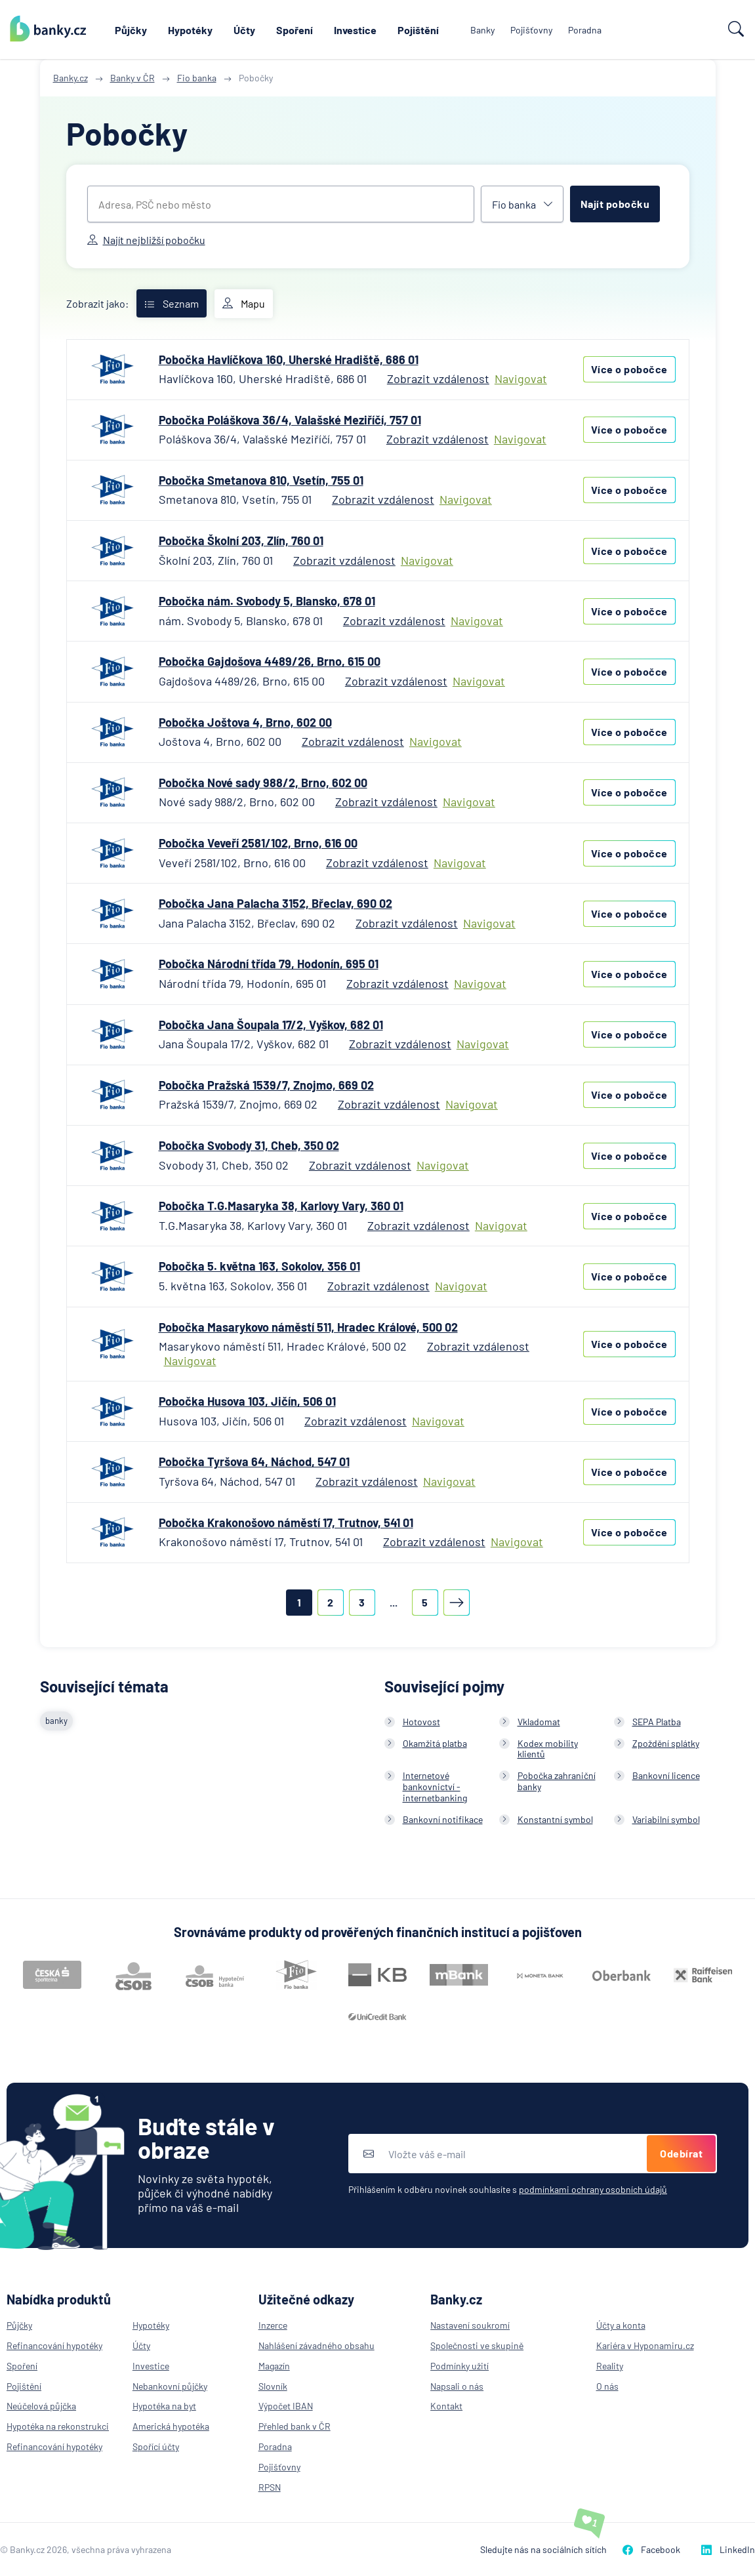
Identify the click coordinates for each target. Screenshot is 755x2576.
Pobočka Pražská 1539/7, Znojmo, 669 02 (266, 1085)
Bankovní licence (666, 1775)
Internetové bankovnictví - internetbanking (435, 1786)
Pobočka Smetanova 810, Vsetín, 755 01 (261, 480)
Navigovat (521, 379)
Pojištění (418, 30)
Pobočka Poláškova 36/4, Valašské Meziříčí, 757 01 (290, 420)
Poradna (585, 29)
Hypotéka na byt (164, 2405)
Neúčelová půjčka (41, 2405)
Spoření (294, 30)
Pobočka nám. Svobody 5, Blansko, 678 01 (267, 601)
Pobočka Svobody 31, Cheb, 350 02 (249, 1145)
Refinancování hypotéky (54, 2345)
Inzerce (272, 2325)
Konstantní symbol (555, 1819)
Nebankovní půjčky (170, 2386)
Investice (355, 30)
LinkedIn (728, 2549)
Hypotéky (190, 30)
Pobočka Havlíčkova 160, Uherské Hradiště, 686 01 (288, 359)
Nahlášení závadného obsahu (316, 2345)
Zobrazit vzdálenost (438, 378)
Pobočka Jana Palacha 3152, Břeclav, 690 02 (275, 903)
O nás (607, 2386)
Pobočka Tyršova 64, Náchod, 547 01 (254, 1461)
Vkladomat (539, 1721)
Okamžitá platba (435, 1743)
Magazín (274, 2365)
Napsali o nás (456, 2386)
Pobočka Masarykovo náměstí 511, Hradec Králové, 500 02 (308, 1327)
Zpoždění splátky (665, 1743)
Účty (244, 30)
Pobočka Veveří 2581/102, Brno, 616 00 (258, 843)
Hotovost (421, 1721)
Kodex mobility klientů (548, 1749)
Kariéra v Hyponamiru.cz (645, 2345)
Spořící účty (156, 2446)
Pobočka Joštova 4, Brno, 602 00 (245, 722)
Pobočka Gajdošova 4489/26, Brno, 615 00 (269, 661)
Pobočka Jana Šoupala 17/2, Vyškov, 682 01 (271, 1024)
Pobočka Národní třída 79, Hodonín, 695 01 (268, 963)
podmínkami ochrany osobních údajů (593, 2189)
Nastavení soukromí (470, 2325)
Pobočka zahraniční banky (557, 1781)
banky (56, 1720)
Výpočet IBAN (285, 2405)
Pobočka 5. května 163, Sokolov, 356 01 (259, 1266)
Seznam (171, 303)
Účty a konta (620, 2325)
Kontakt (446, 2405)
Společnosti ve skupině (476, 2345)
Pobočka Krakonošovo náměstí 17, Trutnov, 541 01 (286, 1522)
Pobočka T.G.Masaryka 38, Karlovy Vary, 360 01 (281, 1205)
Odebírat (681, 2153)
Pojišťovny (531, 29)
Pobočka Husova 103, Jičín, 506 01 (247, 1401)
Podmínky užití (459, 2365)
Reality (609, 2365)
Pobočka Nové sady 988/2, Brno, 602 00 (263, 782)
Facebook (651, 2549)
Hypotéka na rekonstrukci (58, 2426)
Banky (482, 29)
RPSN (269, 2487)
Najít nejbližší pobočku (146, 240)
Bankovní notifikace (443, 1819)
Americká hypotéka (171, 2426)
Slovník (272, 2386)
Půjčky (131, 30)
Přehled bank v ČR (294, 2426)
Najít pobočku (615, 203)
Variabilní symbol (666, 1819)
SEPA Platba (656, 1721)
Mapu (243, 303)
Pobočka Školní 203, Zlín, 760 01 (241, 540)
